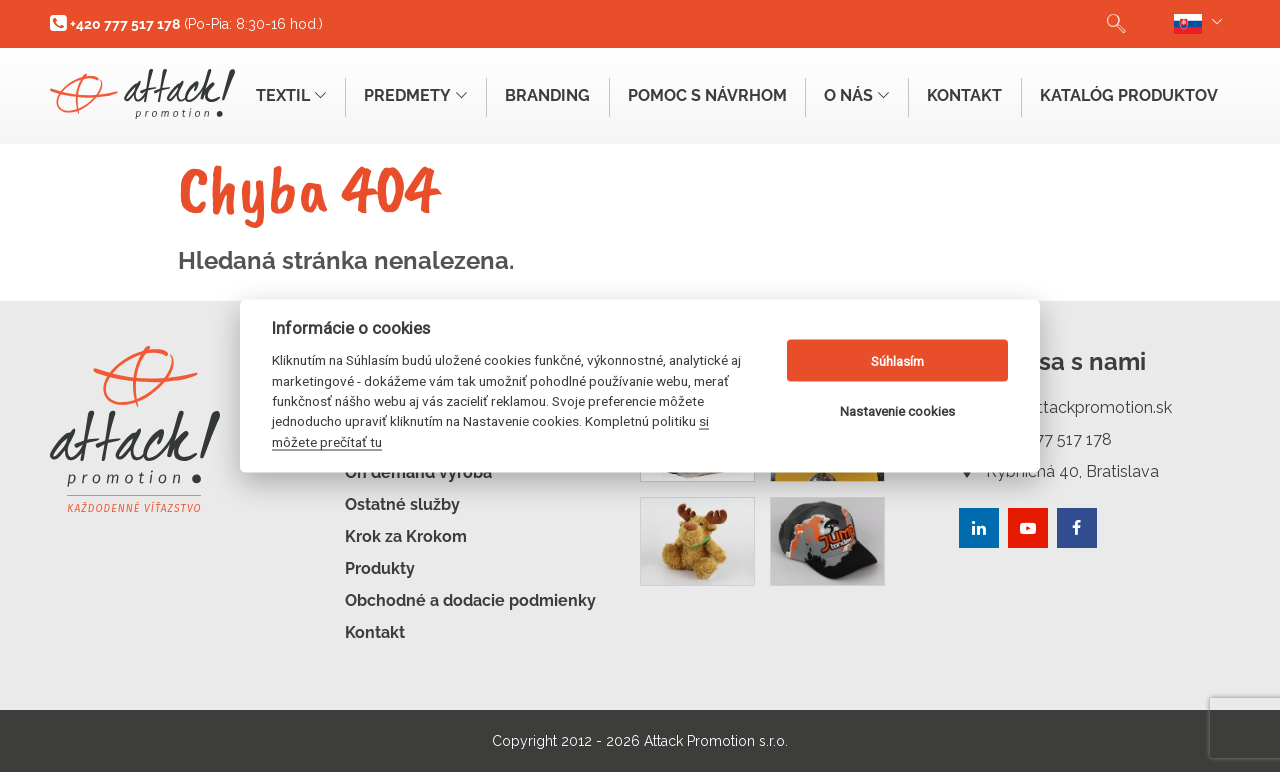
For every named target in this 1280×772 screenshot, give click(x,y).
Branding (546, 95)
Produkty (380, 568)
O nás (856, 95)
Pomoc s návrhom (706, 95)
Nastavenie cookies (897, 410)
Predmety (414, 95)
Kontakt (964, 95)
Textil (290, 95)
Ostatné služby (402, 504)
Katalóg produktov (1129, 95)
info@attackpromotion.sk (1065, 407)
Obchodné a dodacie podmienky (470, 600)
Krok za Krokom (406, 536)
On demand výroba (418, 472)
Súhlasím (897, 360)
